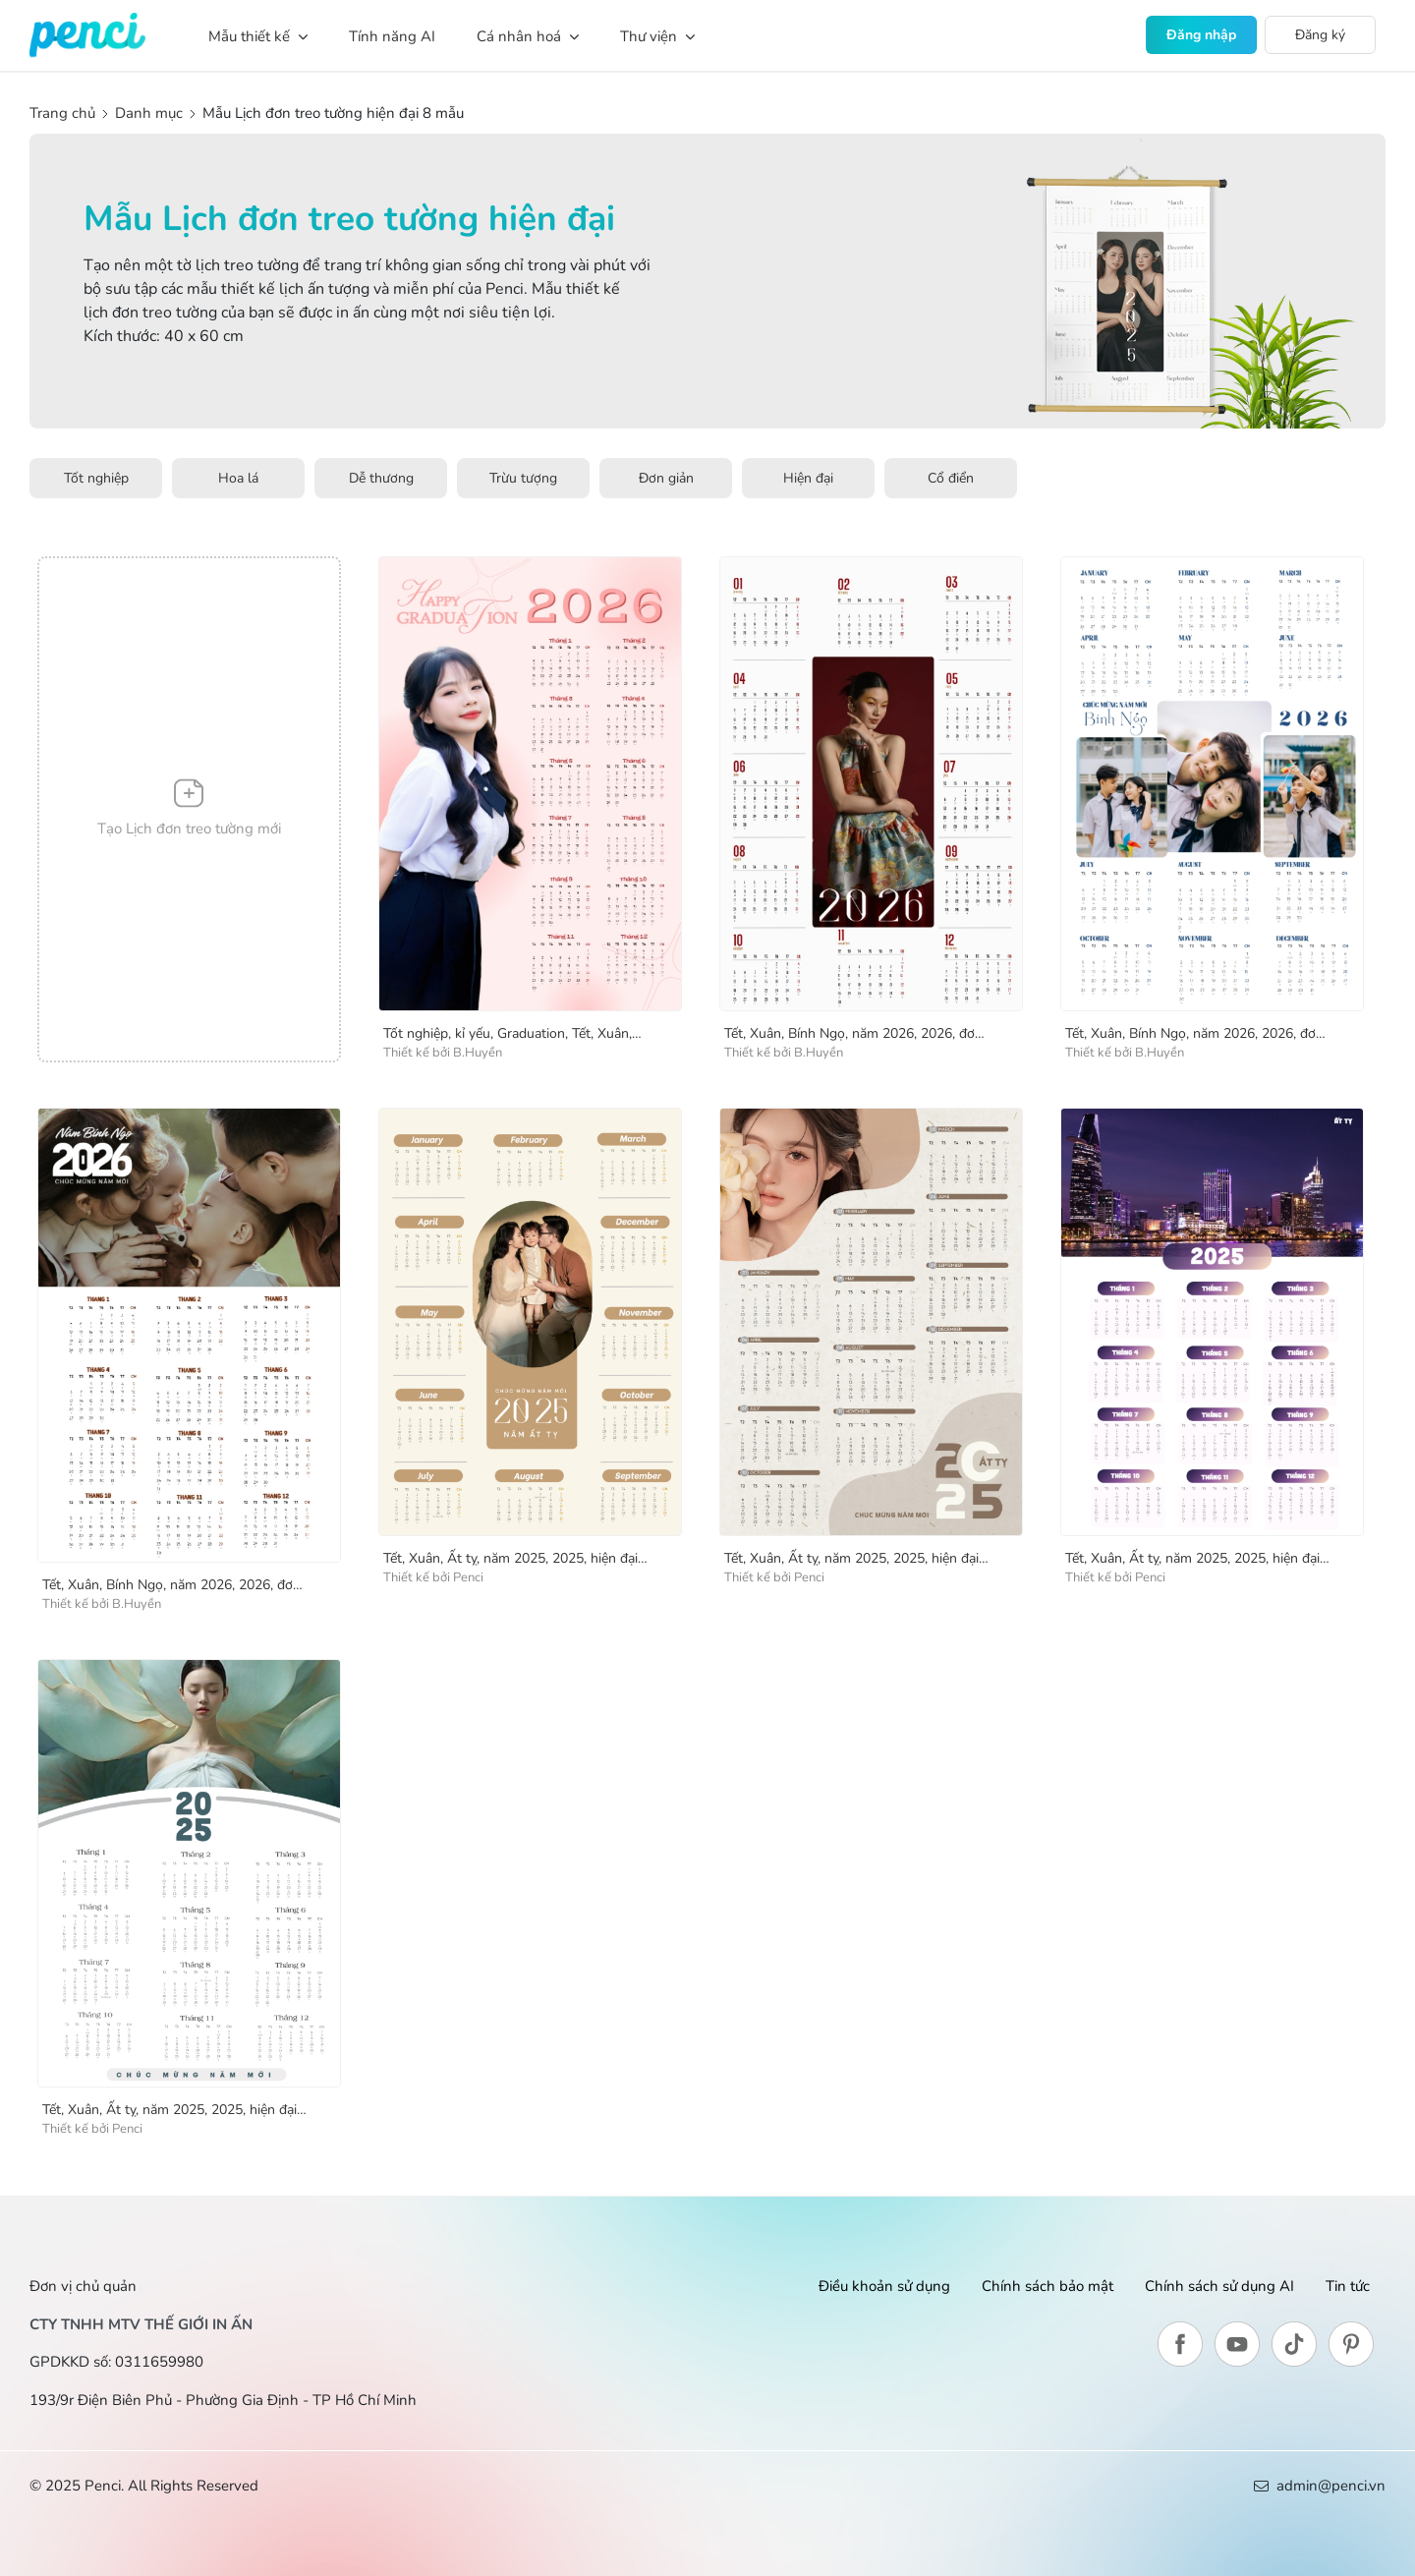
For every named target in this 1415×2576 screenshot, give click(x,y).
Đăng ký (1320, 35)
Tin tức (1348, 2286)
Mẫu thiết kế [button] (258, 36)
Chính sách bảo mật (1047, 2286)
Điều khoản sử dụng (884, 2286)
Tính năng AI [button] (392, 36)
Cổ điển (951, 478)
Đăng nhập (1201, 35)
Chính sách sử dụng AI (1219, 2286)
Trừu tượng (523, 478)
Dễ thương (381, 478)
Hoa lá (238, 478)
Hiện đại (808, 478)
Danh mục (149, 113)
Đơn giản (666, 478)
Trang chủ (64, 113)
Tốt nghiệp (96, 478)
